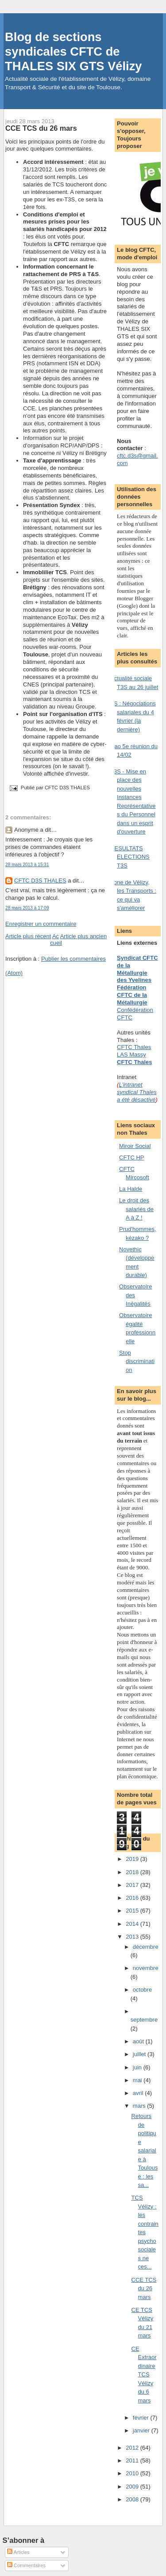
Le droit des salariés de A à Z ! (136, 1209)
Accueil (56, 939)
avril (139, 2093)
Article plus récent (28, 936)
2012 (133, 2447)
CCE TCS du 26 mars (41, 128)
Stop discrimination (136, 1361)
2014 (133, 1924)
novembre (145, 1968)
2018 (133, 1872)
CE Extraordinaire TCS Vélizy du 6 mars (144, 2374)
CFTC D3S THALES (40, 880)
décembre (145, 1946)
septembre (144, 2019)
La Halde (130, 1189)
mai (138, 2080)
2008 (133, 2499)
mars (140, 2105)
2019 (133, 1859)
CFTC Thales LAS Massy (134, 1051)
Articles (18, 2552)
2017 (133, 1885)
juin (138, 2067)
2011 (133, 2460)
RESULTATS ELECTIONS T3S (130, 857)
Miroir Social (135, 1146)
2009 (133, 2486)
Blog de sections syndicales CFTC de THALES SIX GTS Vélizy (73, 51)
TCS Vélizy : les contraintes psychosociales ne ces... (144, 2232)
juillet (140, 2054)
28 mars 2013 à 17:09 (27, 907)
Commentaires (26, 2565)
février (142, 2417)
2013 (133, 1936)
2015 (133, 1910)
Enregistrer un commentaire (40, 924)
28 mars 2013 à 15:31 (27, 864)
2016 (133, 1897)
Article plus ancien (83, 936)
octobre (142, 1989)
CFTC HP (131, 1157)
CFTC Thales (134, 1062)
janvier (142, 2430)
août (139, 2041)
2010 (133, 2473)
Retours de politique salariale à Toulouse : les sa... (144, 2150)
